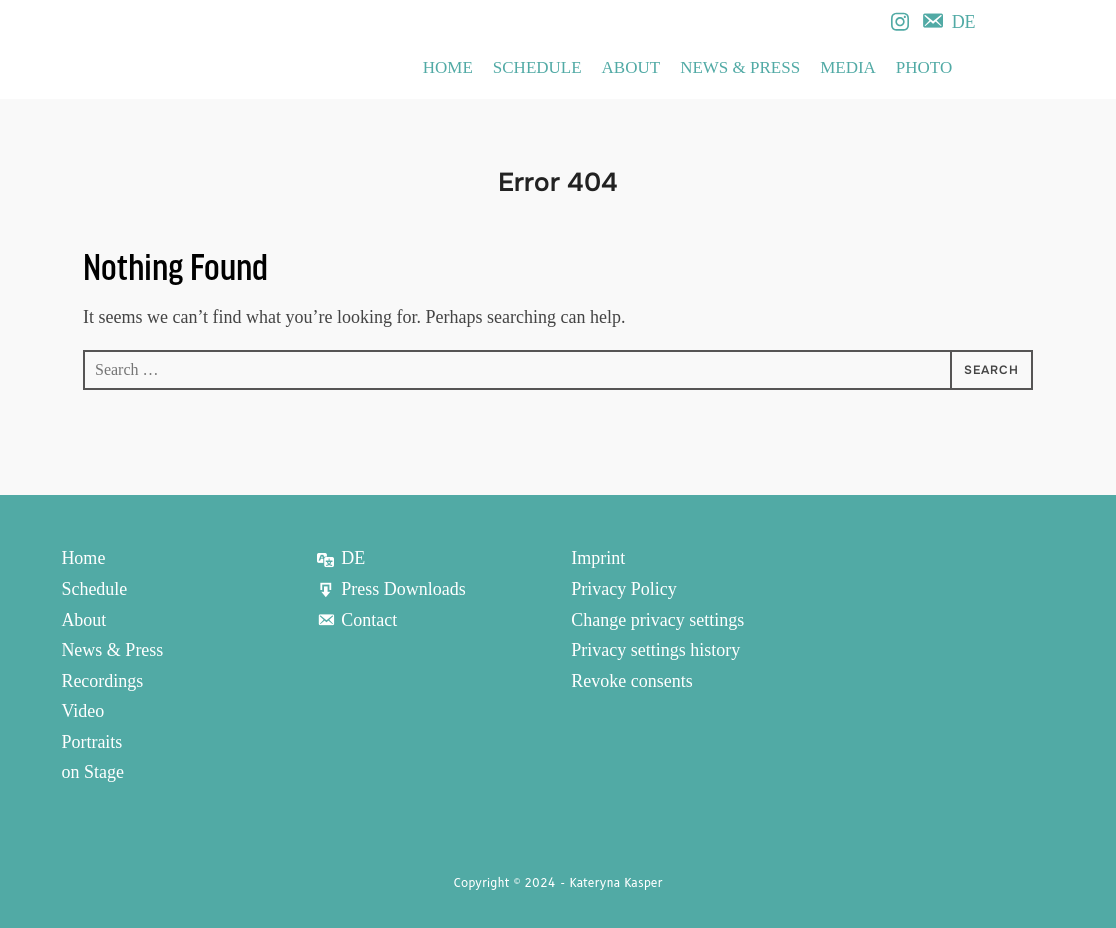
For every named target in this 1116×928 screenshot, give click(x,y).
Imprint (598, 558)
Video (82, 711)
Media (848, 67)
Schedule (537, 67)
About (631, 67)
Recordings (102, 681)
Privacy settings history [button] (655, 650)
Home (448, 67)
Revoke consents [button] (631, 681)
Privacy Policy (624, 589)
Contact (356, 620)
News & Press (740, 67)
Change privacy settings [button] (657, 620)
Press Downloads (391, 589)
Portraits (91, 742)
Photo (924, 67)
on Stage (92, 772)
